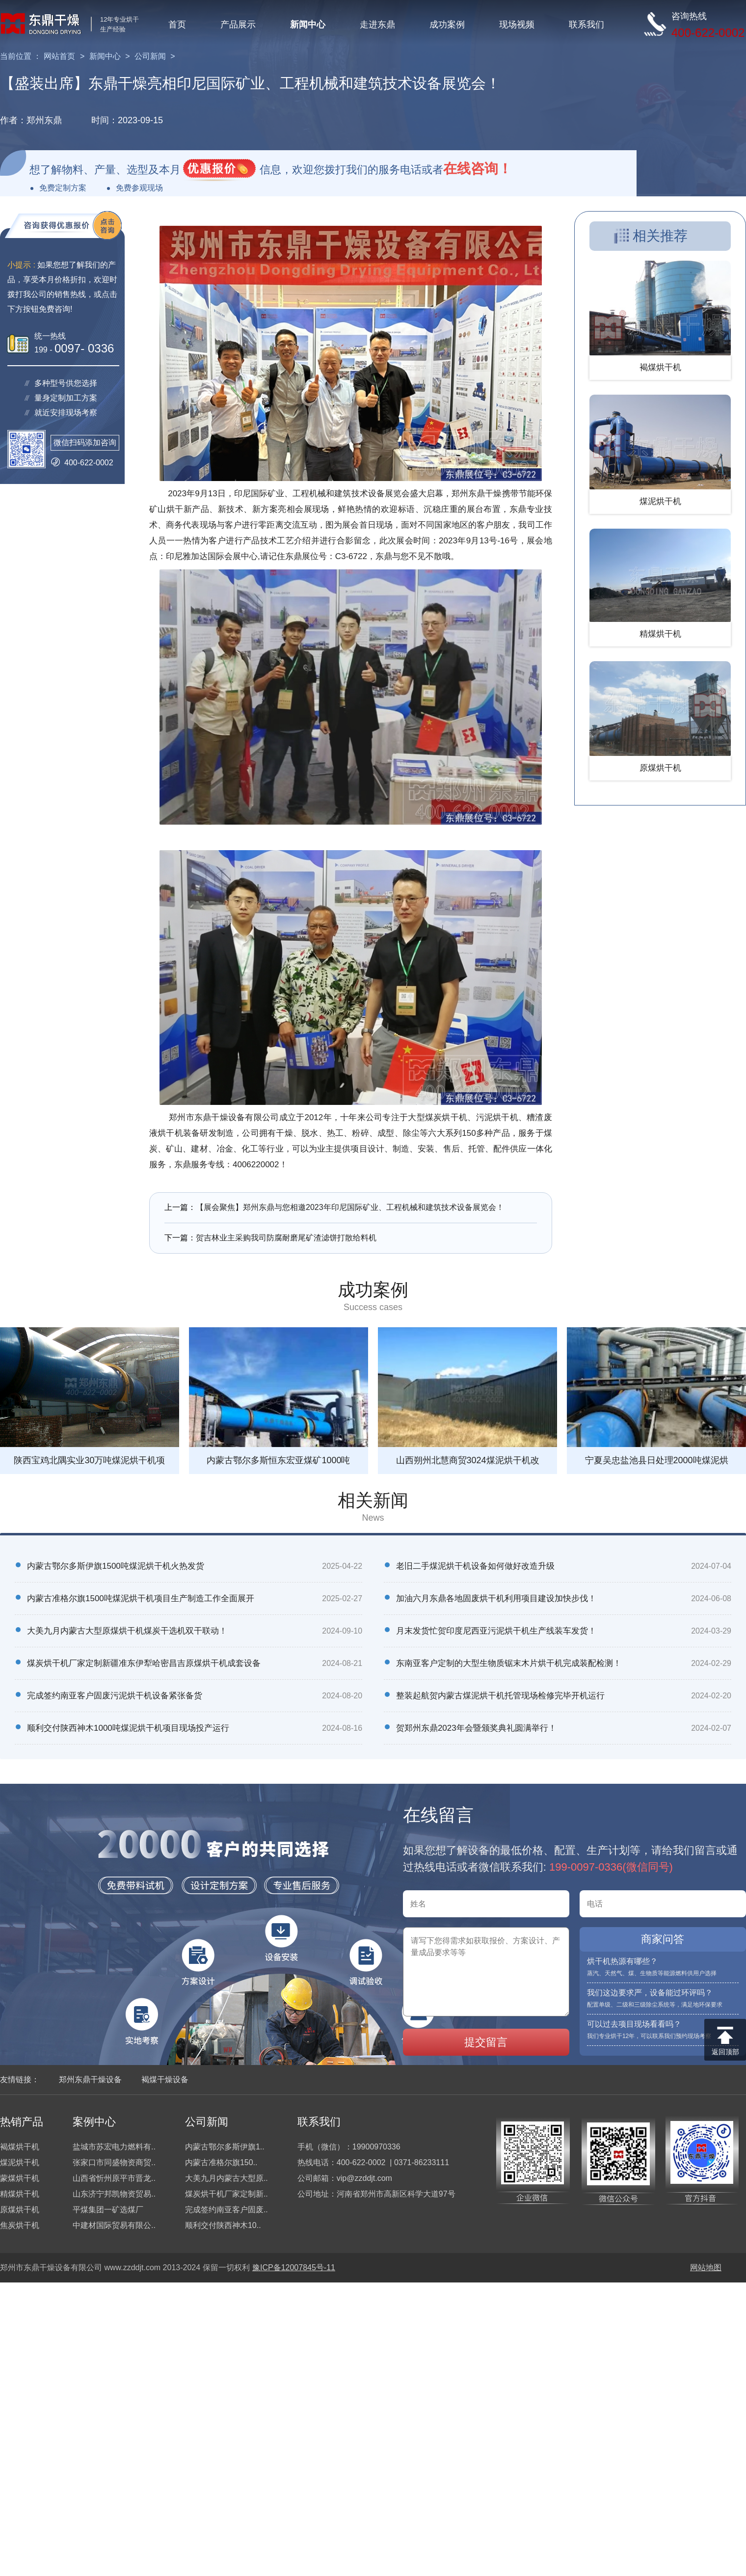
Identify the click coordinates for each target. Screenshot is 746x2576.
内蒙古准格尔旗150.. (221, 2162)
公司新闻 (150, 56)
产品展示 (238, 24)
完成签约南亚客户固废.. (226, 2209)
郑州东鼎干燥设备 (90, 2079)
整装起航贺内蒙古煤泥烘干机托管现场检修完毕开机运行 (500, 1695)
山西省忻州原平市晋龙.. (114, 2178)
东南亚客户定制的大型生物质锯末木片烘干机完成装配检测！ (508, 1663)
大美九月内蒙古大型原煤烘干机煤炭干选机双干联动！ (127, 1631)
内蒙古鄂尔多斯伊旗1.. (225, 2147)
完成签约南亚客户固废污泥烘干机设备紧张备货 (114, 1695)
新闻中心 (307, 24)
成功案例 (447, 24)
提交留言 (485, 2042)
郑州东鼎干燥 (477, 493)
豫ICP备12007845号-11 (293, 2267)
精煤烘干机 (19, 2194)
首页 (177, 24)
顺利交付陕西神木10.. (223, 2225)
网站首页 (59, 56)
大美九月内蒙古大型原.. (226, 2178)
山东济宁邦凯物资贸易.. (114, 2194)
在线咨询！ (477, 168)
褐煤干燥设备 (164, 2079)
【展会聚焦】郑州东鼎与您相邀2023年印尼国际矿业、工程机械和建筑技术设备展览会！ (350, 1207)
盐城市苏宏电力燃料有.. (114, 2147)
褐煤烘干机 (19, 2147)
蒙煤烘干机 (19, 2178)
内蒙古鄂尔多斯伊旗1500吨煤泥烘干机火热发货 (115, 1566)
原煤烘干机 (19, 2209)
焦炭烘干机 (19, 2225)
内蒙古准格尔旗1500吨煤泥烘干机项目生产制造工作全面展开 (140, 1598)
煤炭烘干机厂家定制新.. (226, 2194)
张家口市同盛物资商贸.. (114, 2162)
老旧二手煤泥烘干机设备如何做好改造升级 (475, 1566)
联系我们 (586, 24)
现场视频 (516, 24)
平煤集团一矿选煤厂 (108, 2209)
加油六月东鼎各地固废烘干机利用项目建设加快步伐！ (496, 1598)
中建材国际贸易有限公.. (114, 2225)
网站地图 (705, 2267)
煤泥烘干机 (19, 2162)
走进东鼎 (377, 24)
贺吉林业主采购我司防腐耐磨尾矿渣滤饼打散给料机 (286, 1238)
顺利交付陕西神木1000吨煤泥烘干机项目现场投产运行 (128, 1728)
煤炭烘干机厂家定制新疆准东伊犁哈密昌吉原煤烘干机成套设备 (144, 1663)
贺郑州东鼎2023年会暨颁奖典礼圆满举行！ (476, 1728)
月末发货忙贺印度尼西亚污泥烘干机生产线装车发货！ (496, 1631)
